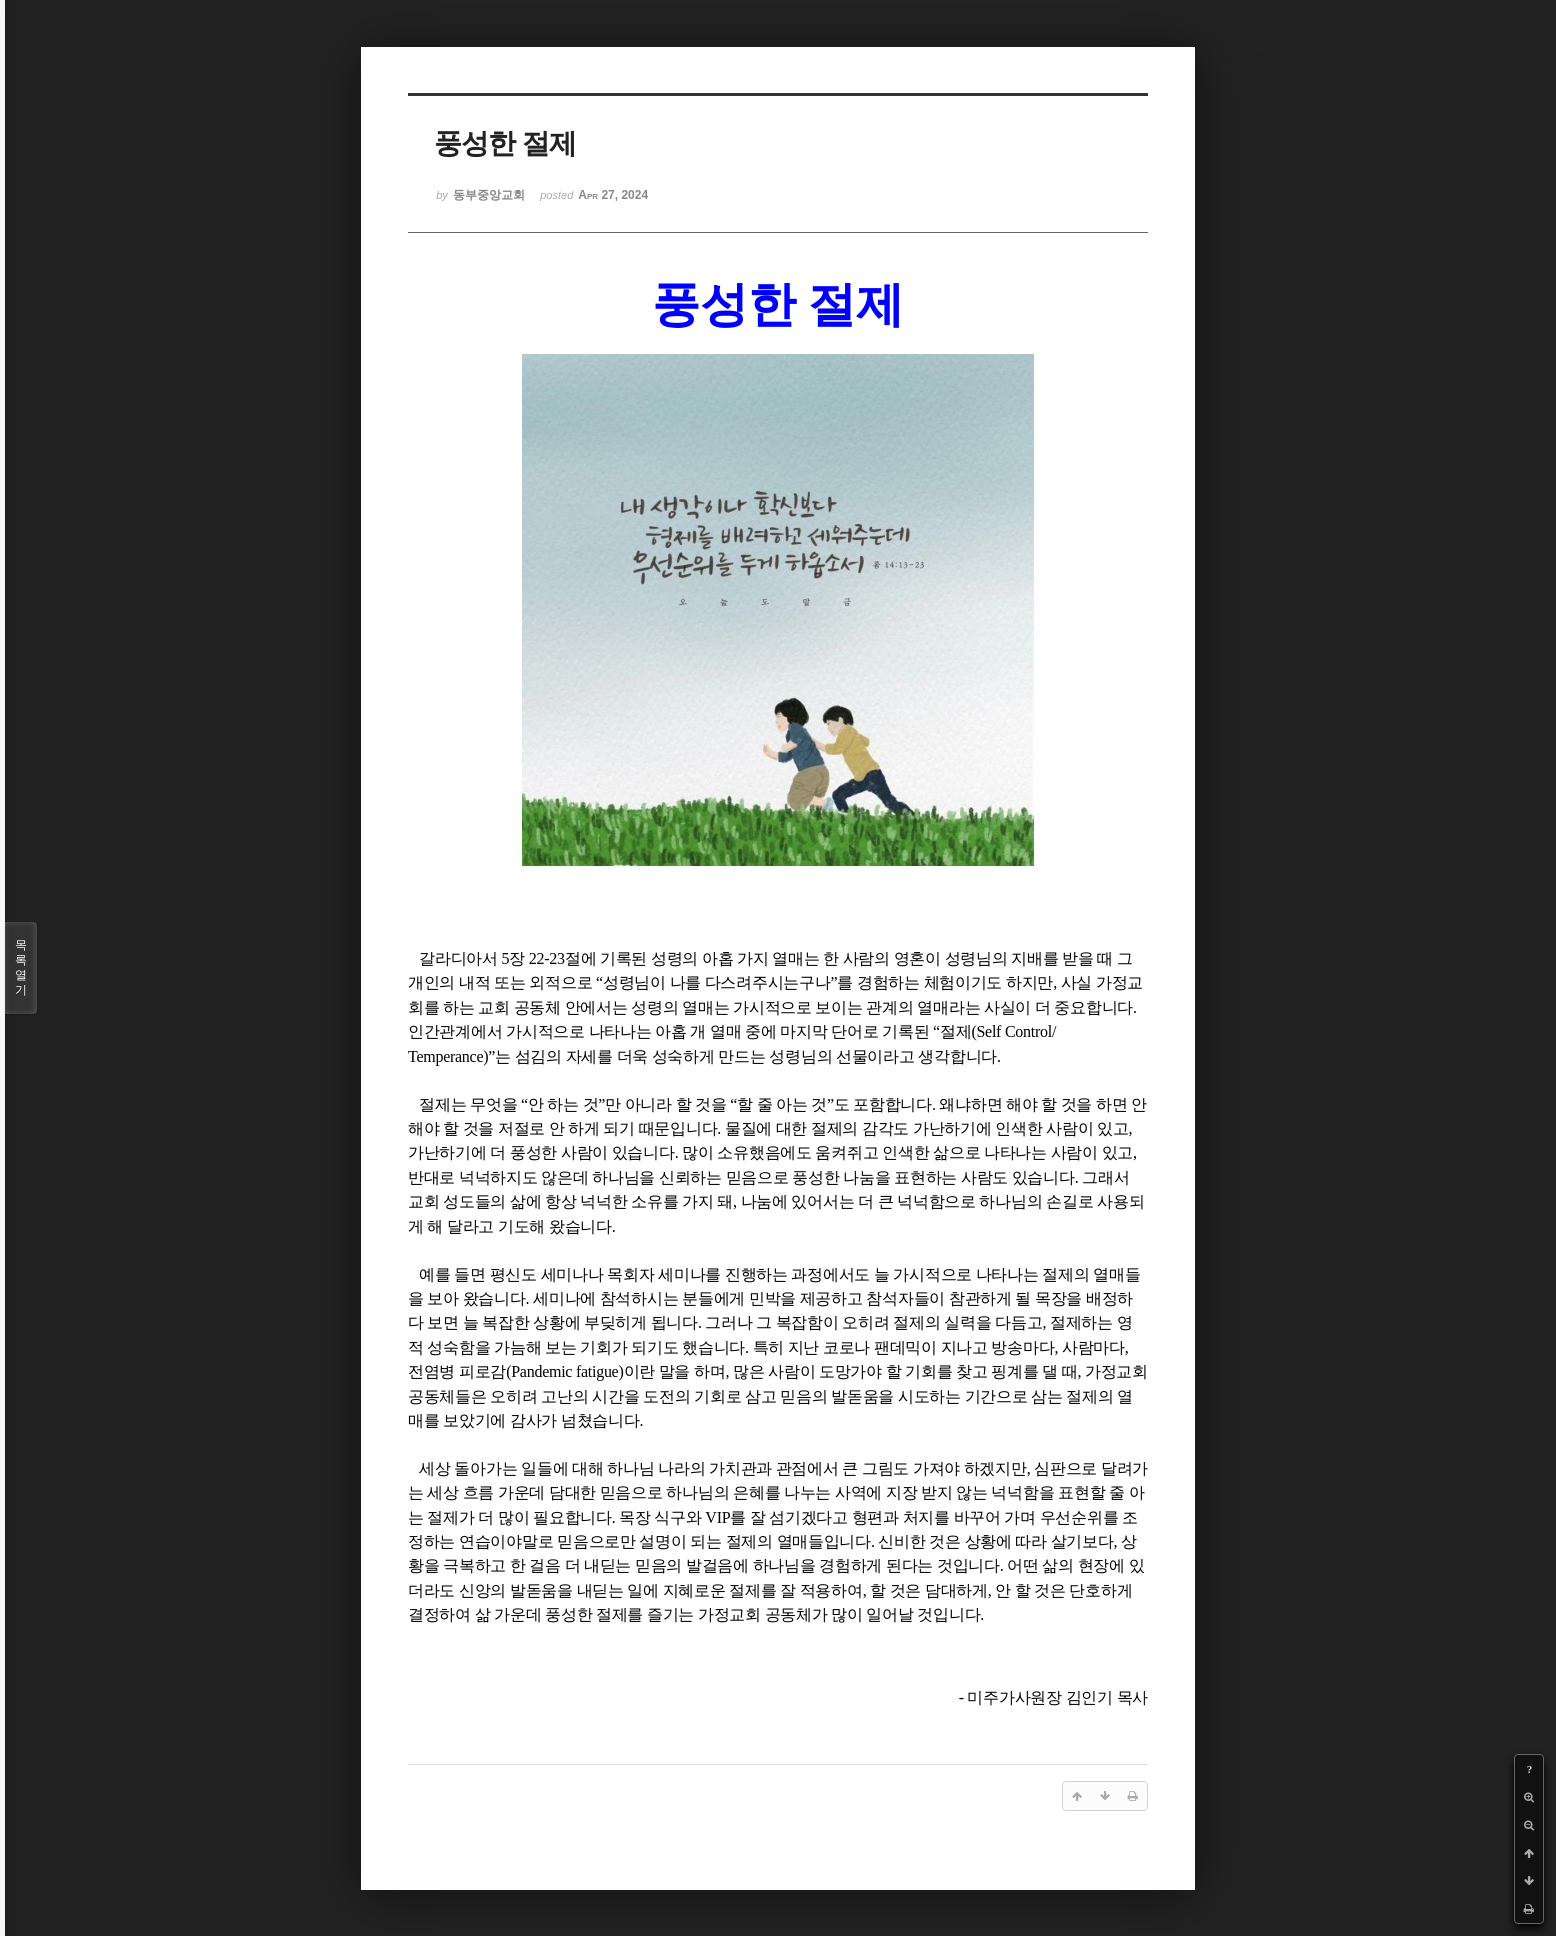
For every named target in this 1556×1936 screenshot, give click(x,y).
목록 (21, 968)
